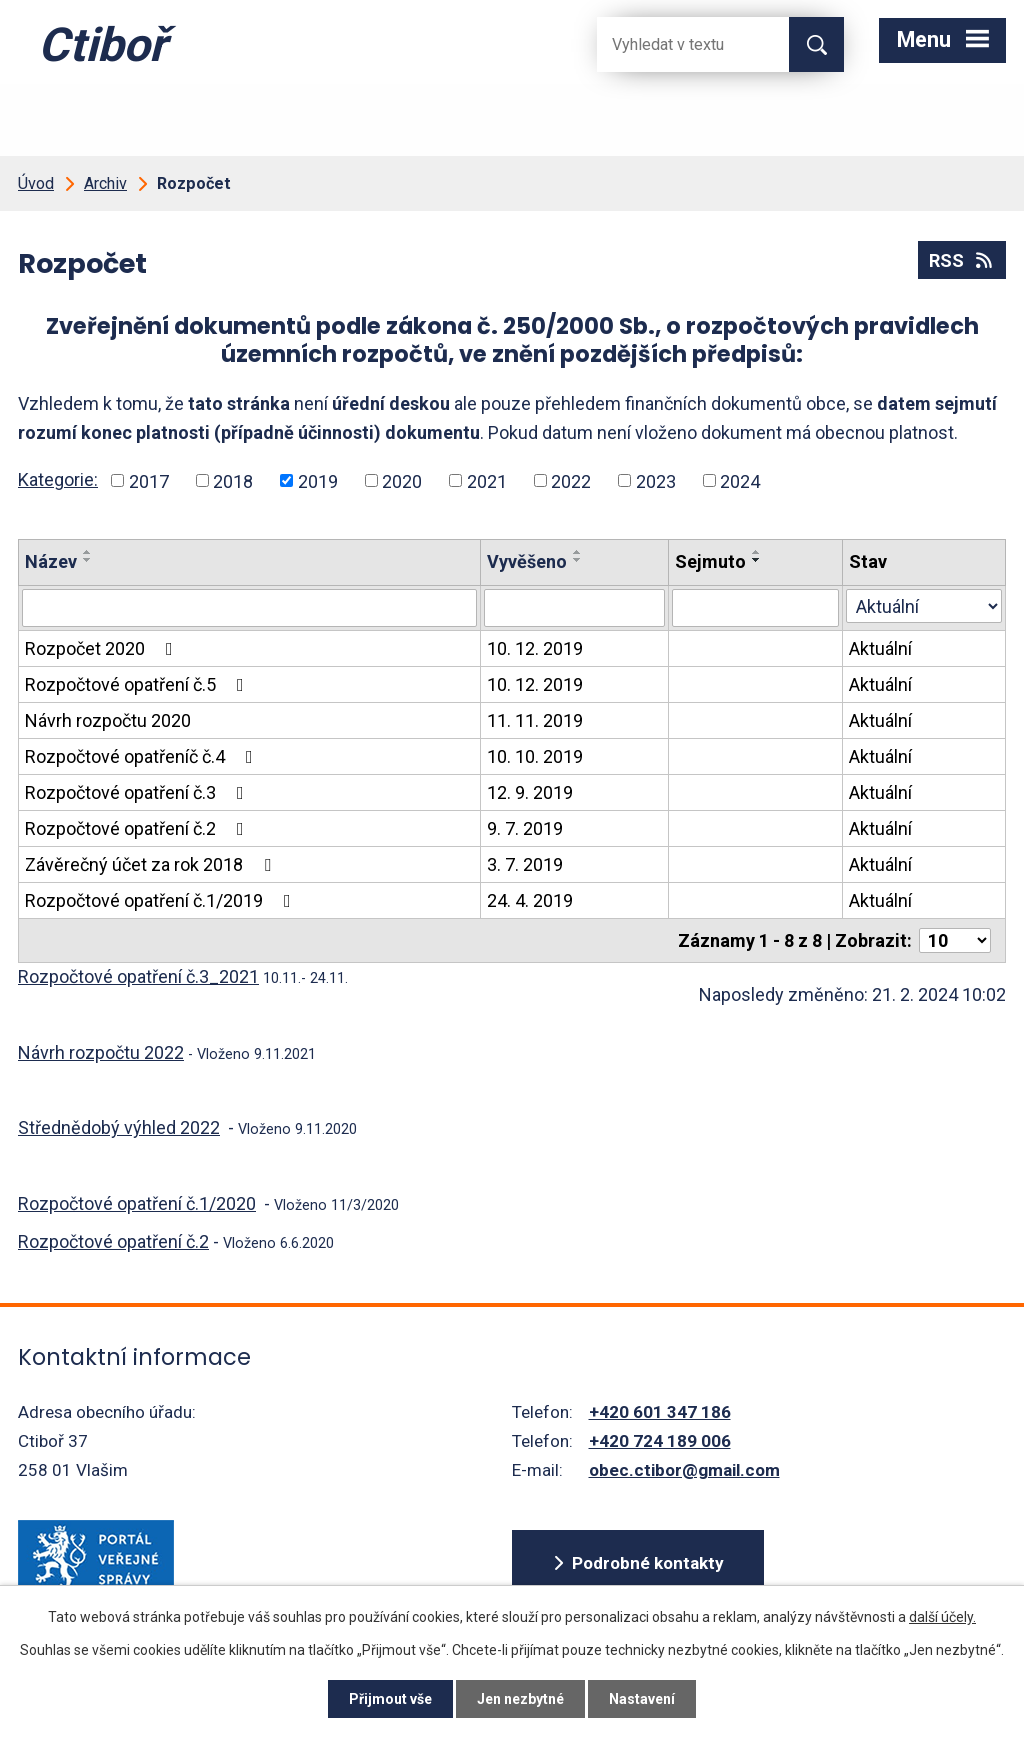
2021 (487, 480)
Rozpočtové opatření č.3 (138, 792)
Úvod (36, 183)
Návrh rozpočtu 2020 (108, 720)
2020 (402, 480)
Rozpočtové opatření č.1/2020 (137, 1203)
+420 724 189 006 (660, 1441)
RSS (962, 260)
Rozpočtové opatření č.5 (138, 684)
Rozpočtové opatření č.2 (138, 828)
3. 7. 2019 (525, 864)
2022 (571, 480)
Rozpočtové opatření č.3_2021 (138, 976)
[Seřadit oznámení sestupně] (88, 560)
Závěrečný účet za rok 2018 (152, 864)
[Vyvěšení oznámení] (575, 608)
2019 (318, 480)
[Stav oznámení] (924, 606)
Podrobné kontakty (648, 1563)
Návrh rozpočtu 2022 (101, 1052)
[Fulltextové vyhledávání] (677, 44)
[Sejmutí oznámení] (755, 608)
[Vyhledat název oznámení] (249, 608)
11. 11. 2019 (535, 720)
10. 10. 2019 (535, 756)
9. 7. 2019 (525, 828)
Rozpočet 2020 (103, 648)
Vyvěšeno (527, 561)
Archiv (105, 183)
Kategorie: (58, 479)
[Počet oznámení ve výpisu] (955, 940)
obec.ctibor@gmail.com (684, 1470)
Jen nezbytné (520, 1699)
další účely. (942, 1617)
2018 (233, 480)
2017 (149, 480)
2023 (656, 480)
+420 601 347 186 (660, 1412)
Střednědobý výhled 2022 (119, 1127)
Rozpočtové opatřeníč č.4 (143, 756)
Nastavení (642, 1699)
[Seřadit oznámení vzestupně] (88, 552)
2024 (740, 480)
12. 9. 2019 (530, 792)
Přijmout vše (390, 1699)
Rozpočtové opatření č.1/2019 (162, 900)
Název (51, 561)
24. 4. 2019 (530, 900)
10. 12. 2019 (535, 648)
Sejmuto (710, 561)
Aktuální (880, 648)
